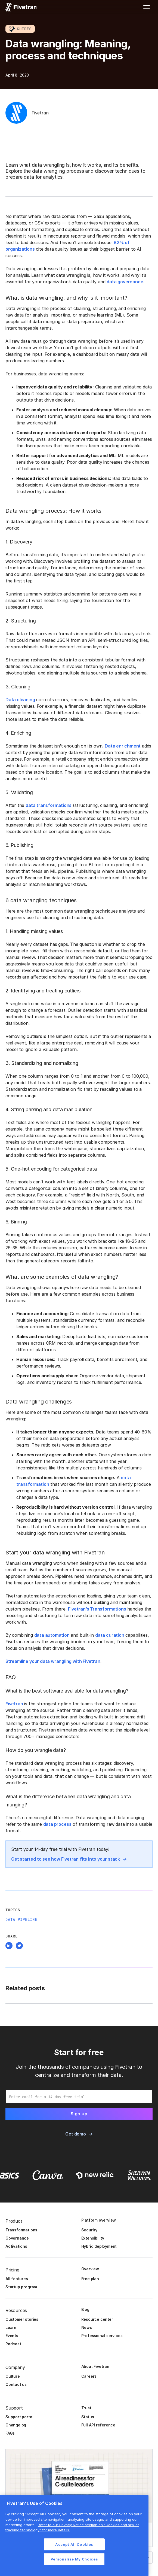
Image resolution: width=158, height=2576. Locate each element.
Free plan (90, 2278)
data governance (125, 281)
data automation (52, 1635)
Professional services (102, 2335)
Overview (90, 2269)
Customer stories (21, 2319)
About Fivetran (95, 2366)
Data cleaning (20, 699)
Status (87, 2416)
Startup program (21, 2287)
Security (89, 2230)
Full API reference (98, 2425)
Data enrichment (123, 746)
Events (11, 2335)
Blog (85, 2309)
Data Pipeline (21, 1919)
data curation (109, 1635)
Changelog (15, 2425)
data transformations (49, 805)
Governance (17, 2238)
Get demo (75, 2134)
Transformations (21, 2230)
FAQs (10, 2433)
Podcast (13, 2343)
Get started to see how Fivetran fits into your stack (65, 1859)
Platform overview (98, 2220)
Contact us (16, 2384)
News (86, 2327)
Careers (89, 2376)
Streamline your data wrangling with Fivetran (52, 1661)
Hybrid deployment (99, 2246)
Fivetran (14, 1703)
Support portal (19, 2416)
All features (16, 2278)
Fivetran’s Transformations (97, 1609)
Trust (86, 2407)
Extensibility (92, 2238)
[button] (147, 7)
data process (57, 1824)
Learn (10, 2327)
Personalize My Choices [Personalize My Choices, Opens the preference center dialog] (74, 2559)
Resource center (97, 2319)
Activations (16, 2246)
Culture (12, 2376)
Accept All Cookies (74, 2544)
